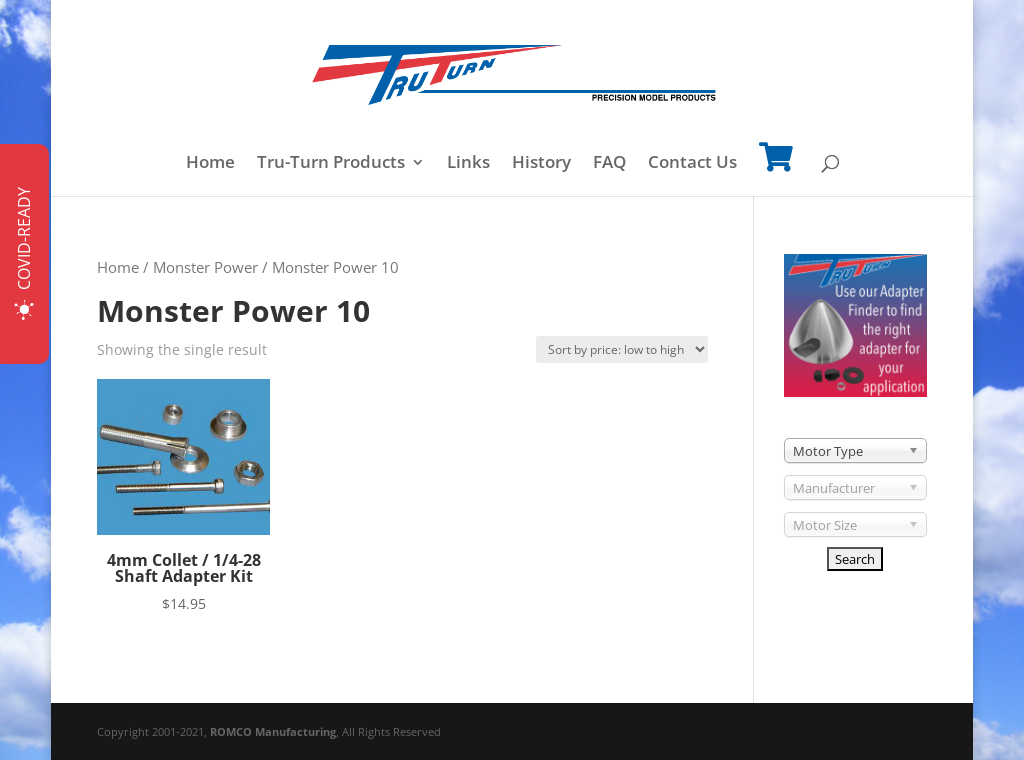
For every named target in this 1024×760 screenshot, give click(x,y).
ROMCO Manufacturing (273, 731)
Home (210, 164)
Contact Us (692, 164)
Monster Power (205, 267)
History (541, 164)
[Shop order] (622, 349)
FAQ (609, 164)
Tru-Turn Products (331, 164)
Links (468, 164)
